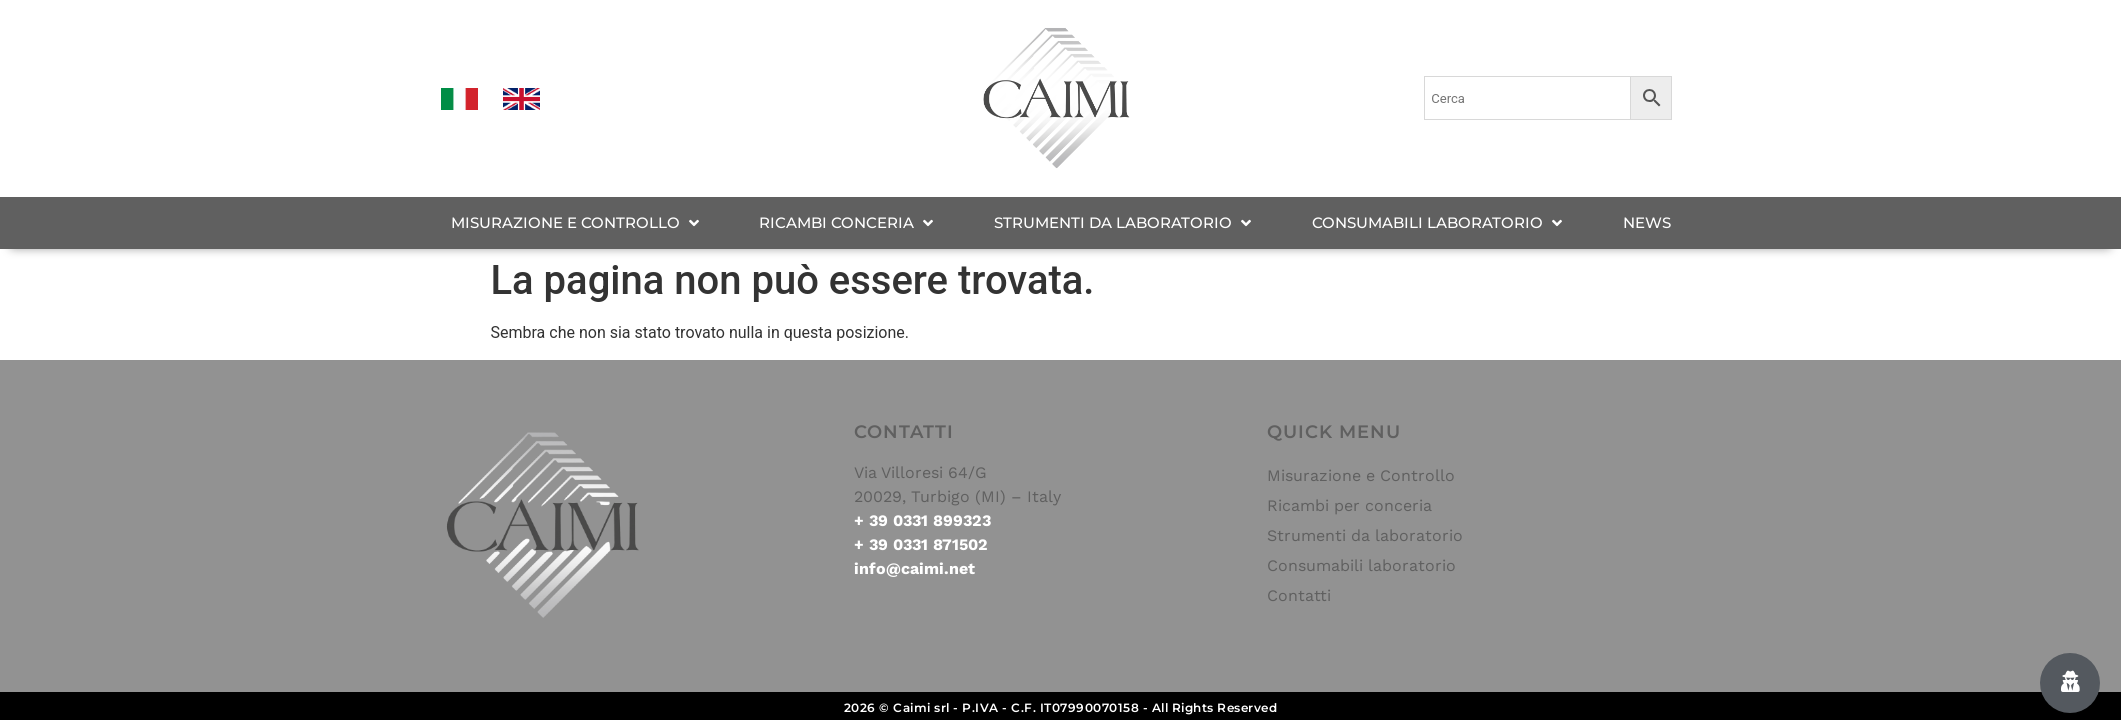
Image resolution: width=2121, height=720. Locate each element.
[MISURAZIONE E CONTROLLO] (577, 223)
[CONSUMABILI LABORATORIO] (1439, 223)
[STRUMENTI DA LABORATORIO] (1124, 223)
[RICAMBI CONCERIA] (848, 223)
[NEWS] (1647, 223)
